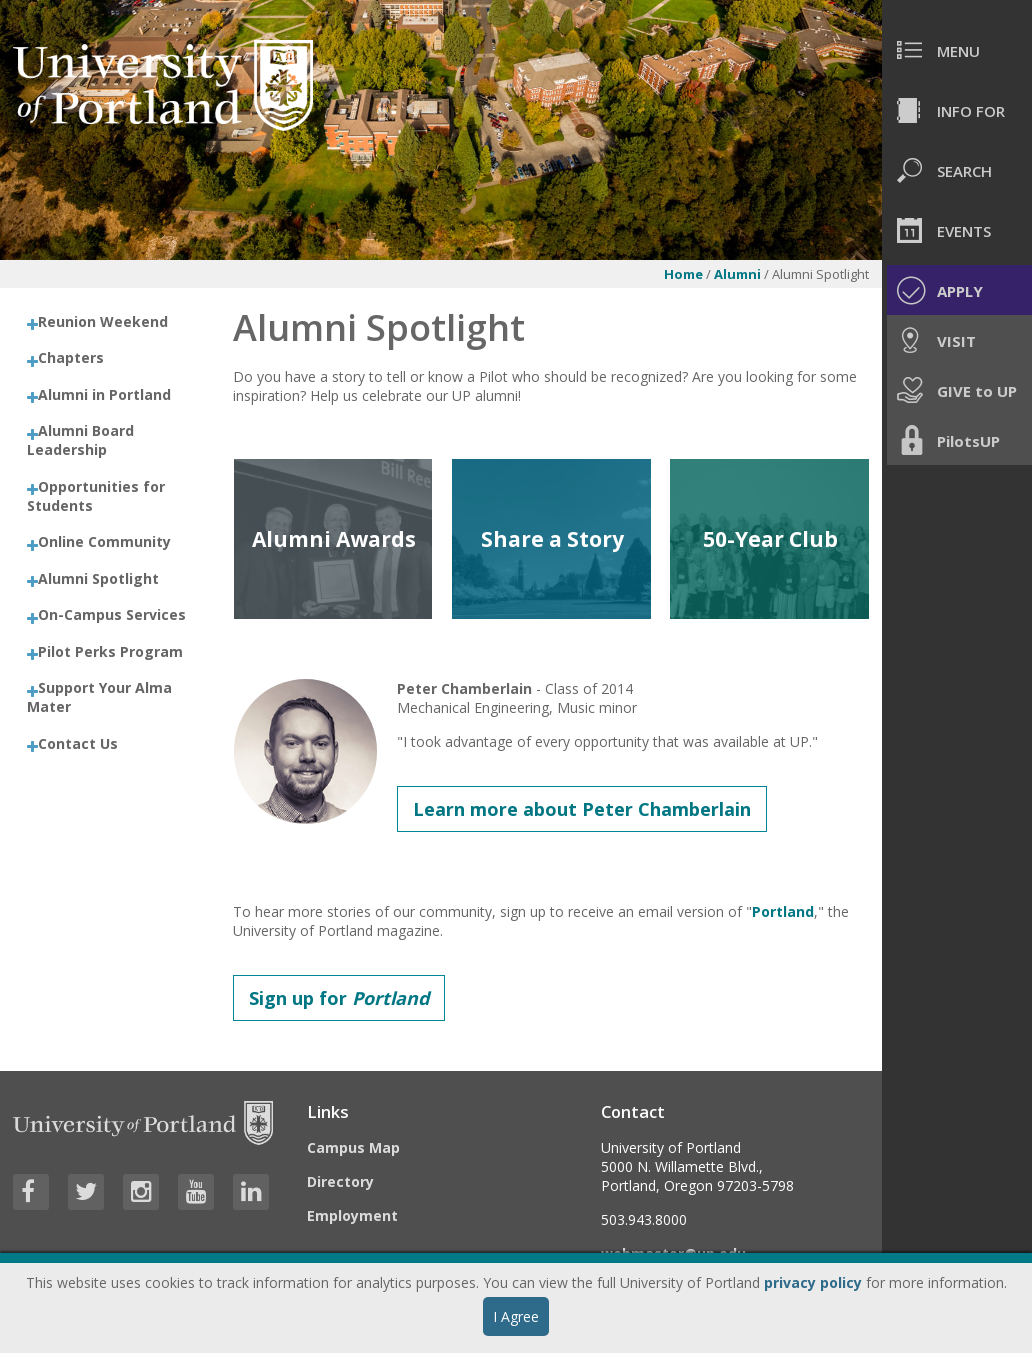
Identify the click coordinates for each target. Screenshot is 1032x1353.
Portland (783, 911)
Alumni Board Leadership (80, 440)
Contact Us (78, 743)
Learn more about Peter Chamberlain (582, 809)
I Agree (516, 1316)
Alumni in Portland (104, 394)
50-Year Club (770, 539)
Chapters (71, 357)
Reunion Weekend (103, 321)
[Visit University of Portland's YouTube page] (196, 1192)
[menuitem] (957, 50)
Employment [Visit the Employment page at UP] (352, 1215)
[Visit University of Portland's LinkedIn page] (251, 1192)
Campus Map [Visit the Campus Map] (353, 1147)
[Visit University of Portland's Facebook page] (31, 1192)
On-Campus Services (112, 614)
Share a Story (552, 539)
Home (683, 274)
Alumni (737, 274)
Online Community (104, 541)
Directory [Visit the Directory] (340, 1181)
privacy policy (813, 1282)
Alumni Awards (334, 539)
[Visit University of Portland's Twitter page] (86, 1192)
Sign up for (339, 998)
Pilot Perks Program (110, 651)
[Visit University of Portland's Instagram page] (141, 1192)
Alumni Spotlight (98, 578)
